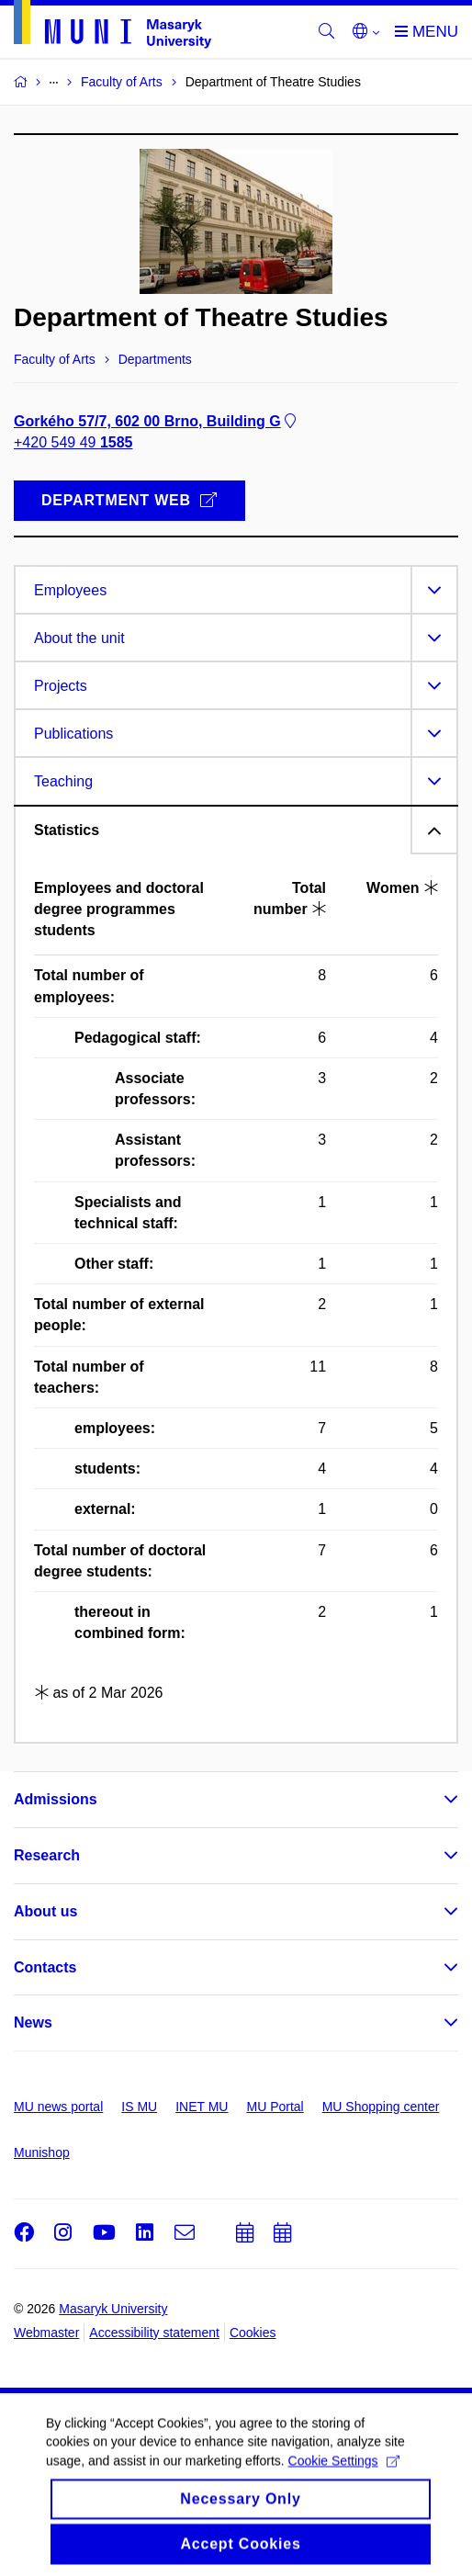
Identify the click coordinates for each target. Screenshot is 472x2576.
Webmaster (46, 2332)
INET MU (201, 2106)
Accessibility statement (154, 2332)
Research (47, 1855)
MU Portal (274, 2106)
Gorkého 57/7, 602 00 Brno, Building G (156, 421)
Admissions (55, 1799)
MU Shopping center (381, 2106)
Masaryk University (113, 2308)
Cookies (253, 2332)
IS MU (139, 2106)
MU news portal (58, 2106)
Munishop (42, 2152)
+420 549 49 (73, 442)
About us (45, 1911)
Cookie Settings (343, 2475)
